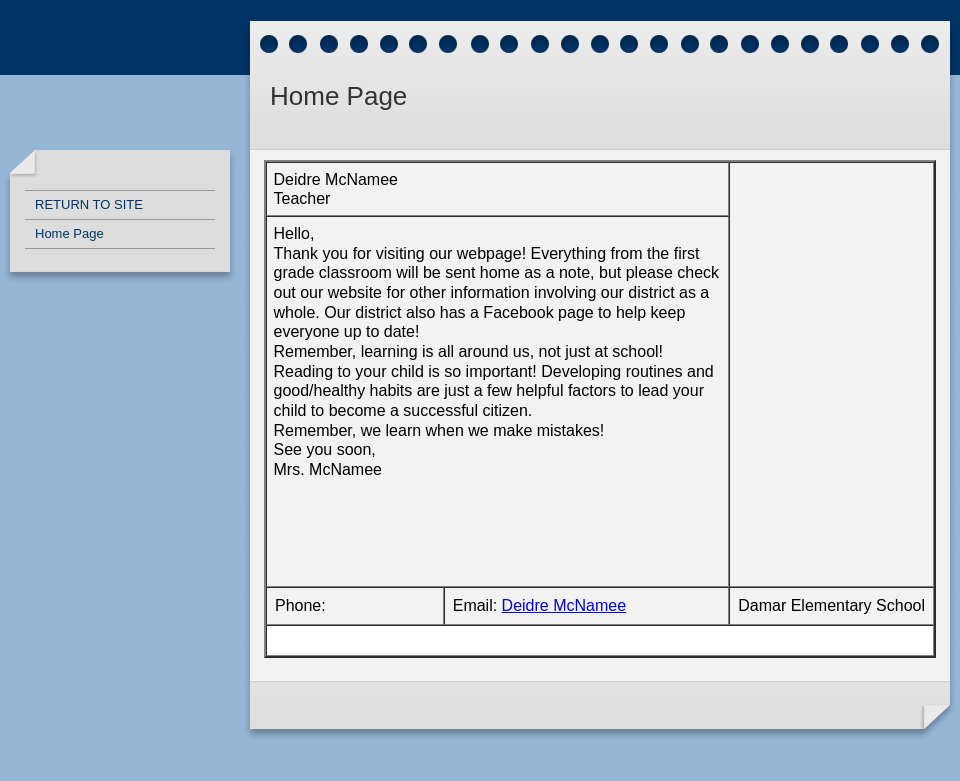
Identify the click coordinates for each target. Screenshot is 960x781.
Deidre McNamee (564, 605)
